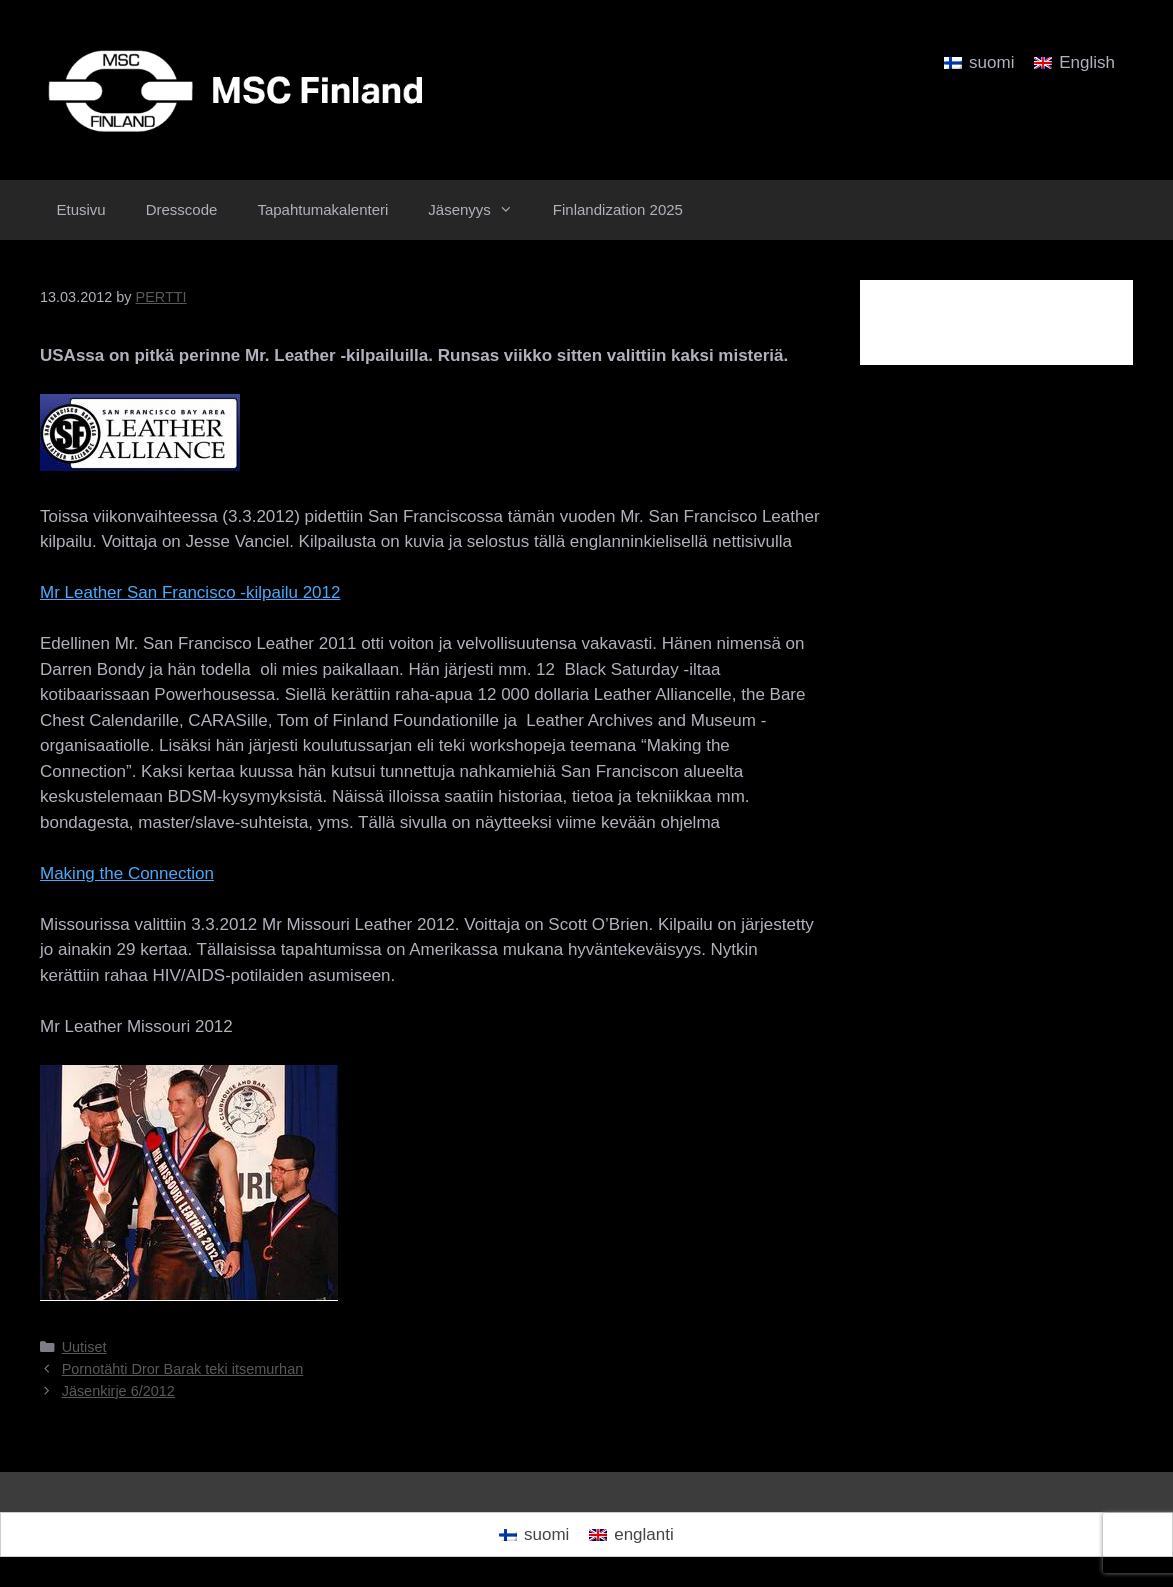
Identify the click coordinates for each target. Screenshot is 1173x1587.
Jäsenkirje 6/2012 (118, 1391)
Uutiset (84, 1347)
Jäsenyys (480, 210)
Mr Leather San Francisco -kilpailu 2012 (190, 592)
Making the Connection (127, 873)
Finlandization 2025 (618, 209)
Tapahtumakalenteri (322, 209)
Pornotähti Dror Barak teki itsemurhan (183, 1369)
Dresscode (182, 209)
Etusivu (81, 209)
